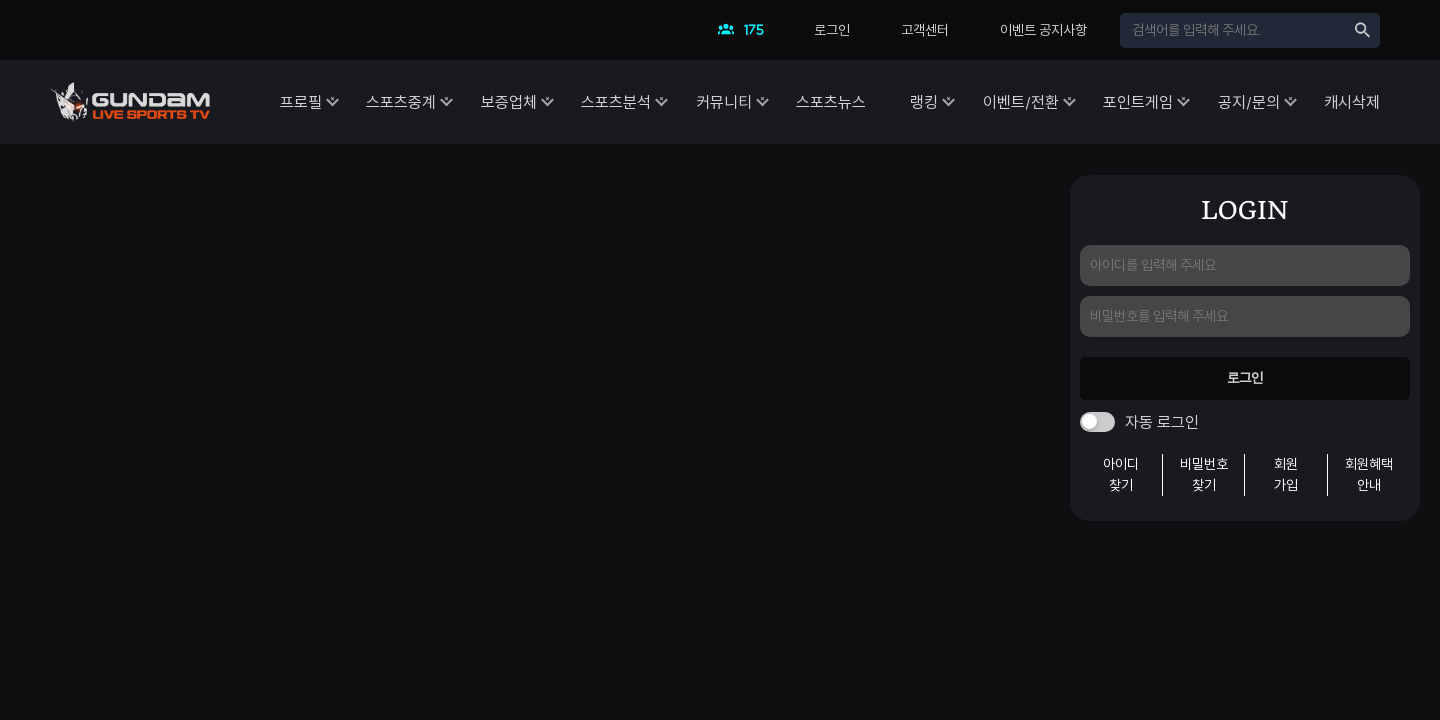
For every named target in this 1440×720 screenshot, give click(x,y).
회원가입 (1286, 474)
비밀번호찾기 (1204, 474)
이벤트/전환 (992, 102)
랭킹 (886, 102)
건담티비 (130, 102)
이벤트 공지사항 (1043, 30)
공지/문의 (1239, 102)
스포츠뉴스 (783, 102)
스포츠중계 (315, 102)
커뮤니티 (666, 102)
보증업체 (432, 102)
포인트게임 (1119, 102)
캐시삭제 (1352, 102)
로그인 (832, 30)
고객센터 (925, 30)
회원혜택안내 (1369, 474)
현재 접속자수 (746, 35)
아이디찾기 (1121, 474)
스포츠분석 (549, 102)
